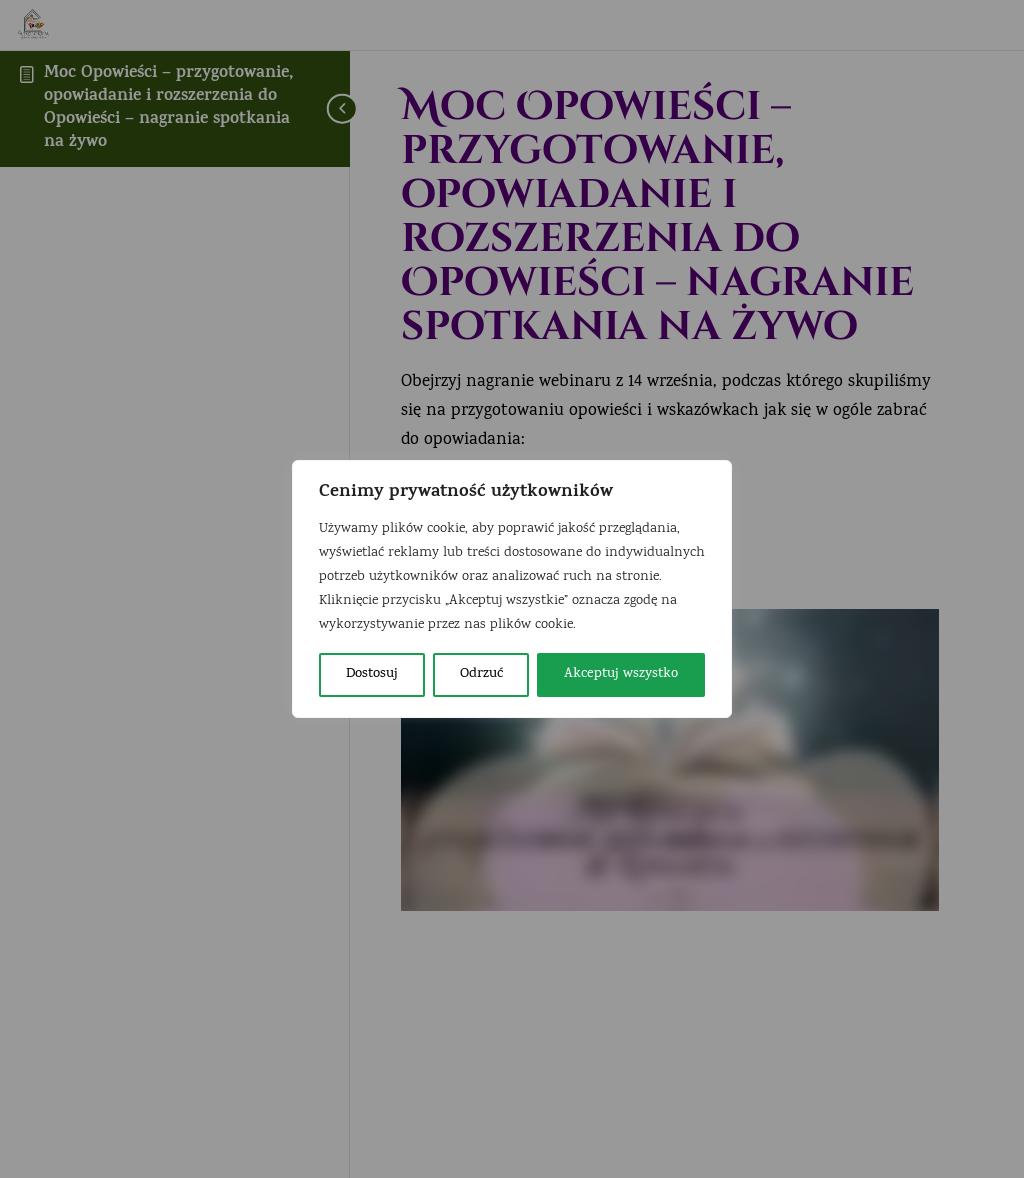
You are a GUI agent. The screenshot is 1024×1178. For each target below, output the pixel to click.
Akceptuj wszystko (621, 674)
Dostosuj (372, 674)
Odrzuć (481, 674)
